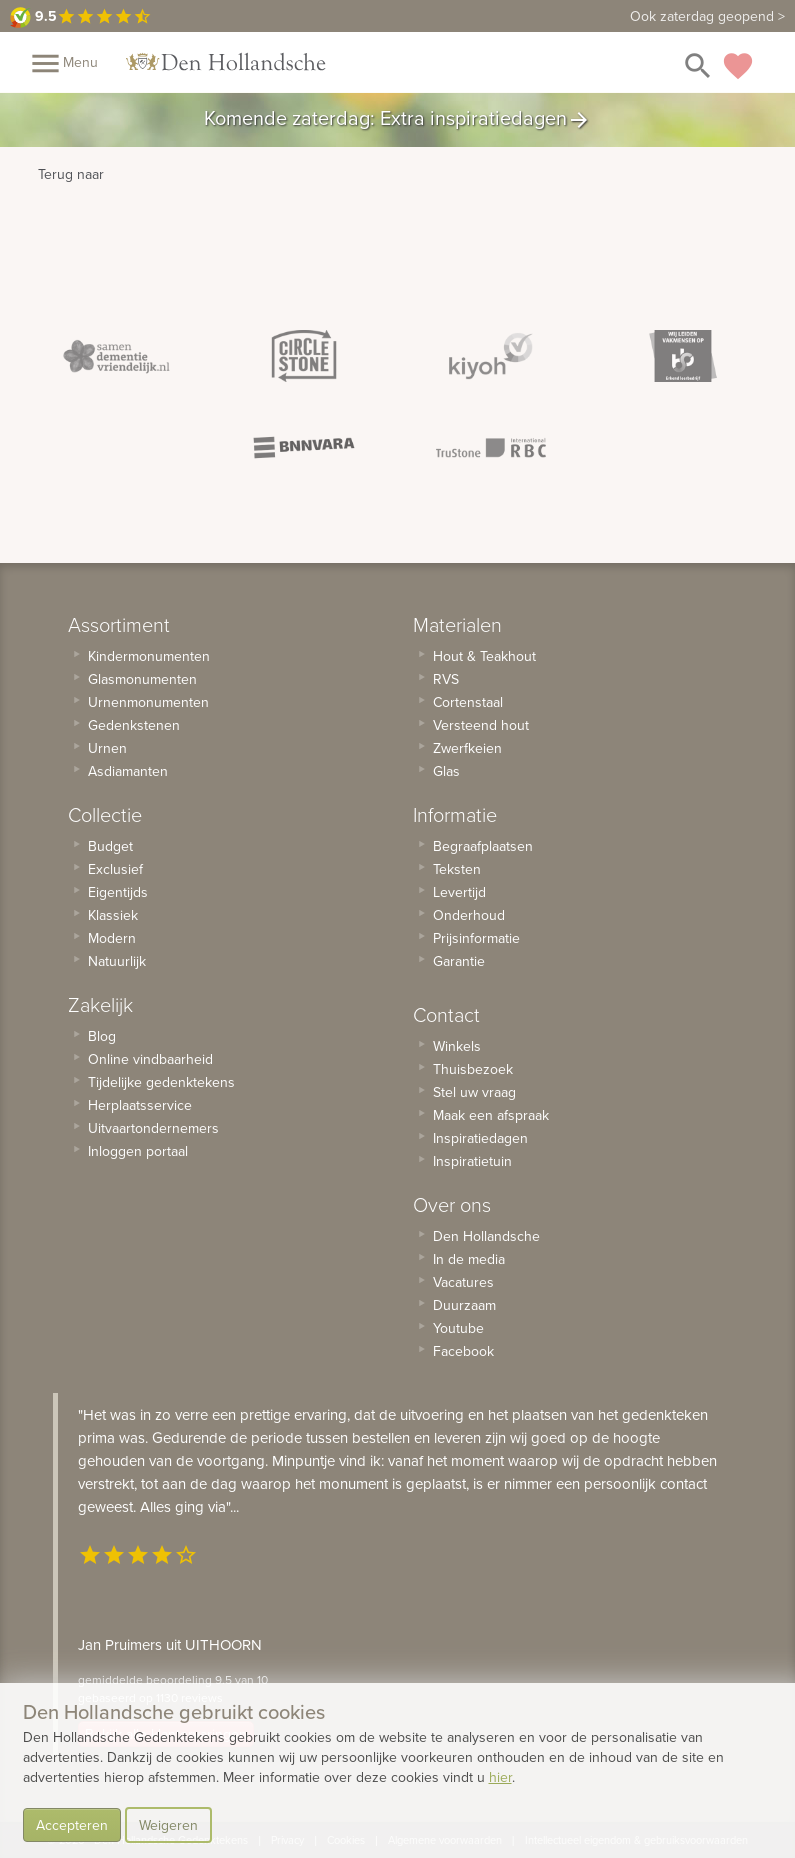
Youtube (458, 1328)
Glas (446, 771)
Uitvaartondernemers (153, 1128)
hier (500, 1777)
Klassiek (113, 915)
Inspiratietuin (472, 1161)
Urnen (107, 748)
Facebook (463, 1351)
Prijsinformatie (476, 938)
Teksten (457, 869)
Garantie (459, 961)
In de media (469, 1259)
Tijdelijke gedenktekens (161, 1082)
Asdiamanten (128, 771)
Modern (112, 938)
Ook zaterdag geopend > (707, 16)
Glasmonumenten (142, 679)
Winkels (457, 1046)
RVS (446, 679)
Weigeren (168, 1825)
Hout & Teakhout (484, 656)
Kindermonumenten (149, 656)
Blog (102, 1036)
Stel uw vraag (474, 1092)
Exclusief (115, 869)
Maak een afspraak (491, 1115)
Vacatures (463, 1282)
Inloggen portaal (138, 1151)
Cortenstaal (468, 702)
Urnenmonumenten (148, 702)
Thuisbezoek (473, 1069)
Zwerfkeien (467, 748)
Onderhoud (469, 915)
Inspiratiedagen (480, 1138)
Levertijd (459, 892)
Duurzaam (464, 1305)
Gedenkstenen (134, 725)
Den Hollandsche (486, 1236)
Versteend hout (481, 725)
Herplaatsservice (140, 1105)
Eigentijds (118, 892)
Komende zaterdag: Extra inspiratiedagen (397, 120)
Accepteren (72, 1825)
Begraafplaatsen (483, 846)
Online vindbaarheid (150, 1059)
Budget (110, 846)
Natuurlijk (117, 961)
